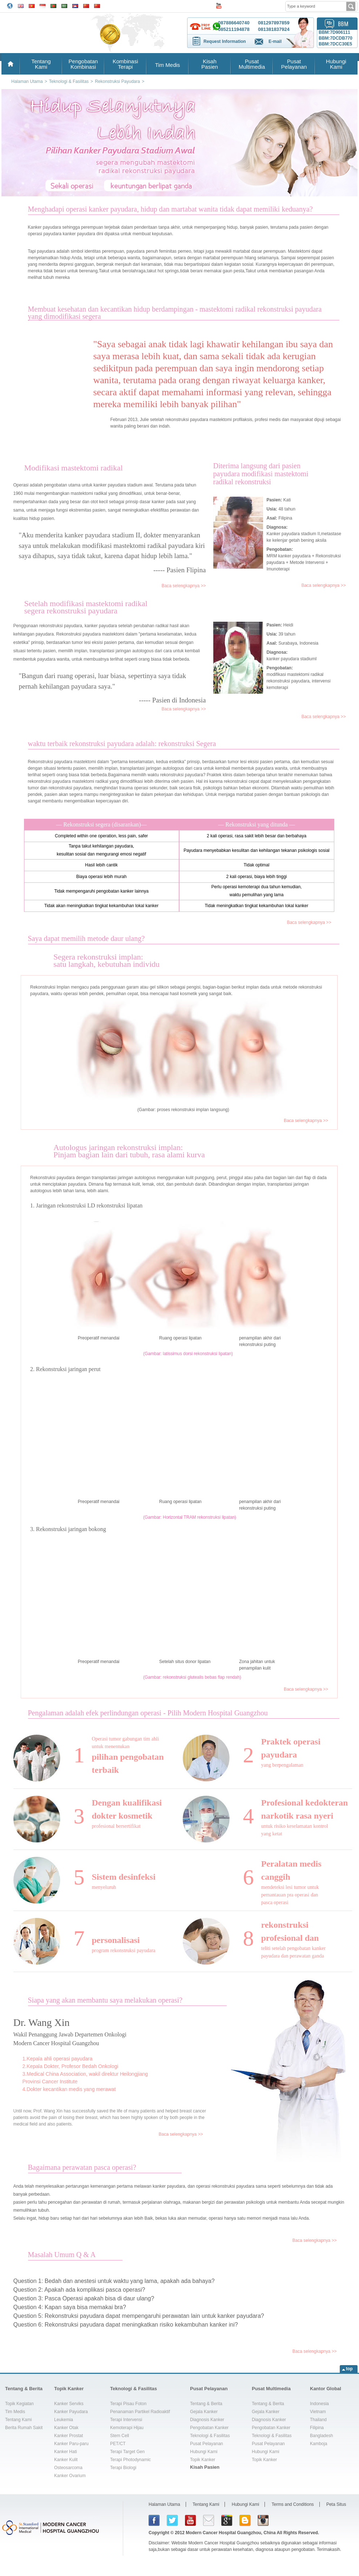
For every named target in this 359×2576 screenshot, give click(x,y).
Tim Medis (167, 65)
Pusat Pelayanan (208, 2388)
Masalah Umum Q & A (62, 2255)
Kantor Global (325, 2388)
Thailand (318, 2419)
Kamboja (318, 2443)
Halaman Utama (164, 2504)
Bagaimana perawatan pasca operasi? (82, 2167)
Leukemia (63, 2419)
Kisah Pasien (204, 2467)
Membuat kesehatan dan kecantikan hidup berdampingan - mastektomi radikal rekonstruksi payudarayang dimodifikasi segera (175, 312)
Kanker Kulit (66, 2459)
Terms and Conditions (293, 2504)
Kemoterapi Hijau (127, 2427)
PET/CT (118, 2443)
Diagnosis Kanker (207, 2419)
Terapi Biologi (123, 2467)
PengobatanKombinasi (83, 64)
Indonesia (319, 2403)
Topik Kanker (69, 2388)
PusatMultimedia (252, 64)
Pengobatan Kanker (209, 2427)
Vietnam (318, 2411)
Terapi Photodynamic (130, 2459)
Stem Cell (119, 2435)
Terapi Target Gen (127, 2451)
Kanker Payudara (71, 2411)
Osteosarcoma (68, 2467)
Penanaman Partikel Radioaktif (140, 2411)
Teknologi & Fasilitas (133, 2388)
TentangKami (41, 64)
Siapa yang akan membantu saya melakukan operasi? (105, 2000)
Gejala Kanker (204, 2411)
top (349, 2368)
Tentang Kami (18, 2419)
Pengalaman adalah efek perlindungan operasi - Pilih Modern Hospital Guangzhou (148, 1713)
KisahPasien (209, 64)
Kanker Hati (65, 2451)
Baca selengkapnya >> (183, 585)
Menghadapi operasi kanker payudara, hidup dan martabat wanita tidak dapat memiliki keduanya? (170, 209)
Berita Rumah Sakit (24, 2427)
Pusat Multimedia (271, 2388)
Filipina (317, 2427)
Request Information (224, 41)
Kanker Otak (66, 2427)
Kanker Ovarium (70, 2475)
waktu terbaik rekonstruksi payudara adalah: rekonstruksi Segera (122, 744)
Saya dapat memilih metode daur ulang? (86, 938)
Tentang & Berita (24, 2388)
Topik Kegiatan (19, 2403)
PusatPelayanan (294, 64)
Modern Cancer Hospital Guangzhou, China (230, 2532)
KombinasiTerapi (125, 64)
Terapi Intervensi (126, 2419)
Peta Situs (336, 2504)
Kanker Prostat (68, 2435)
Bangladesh (321, 2435)
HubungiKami (336, 64)
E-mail (275, 41)
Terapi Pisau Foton (128, 2403)
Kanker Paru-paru (71, 2443)
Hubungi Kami (203, 2451)
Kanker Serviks (69, 2403)
